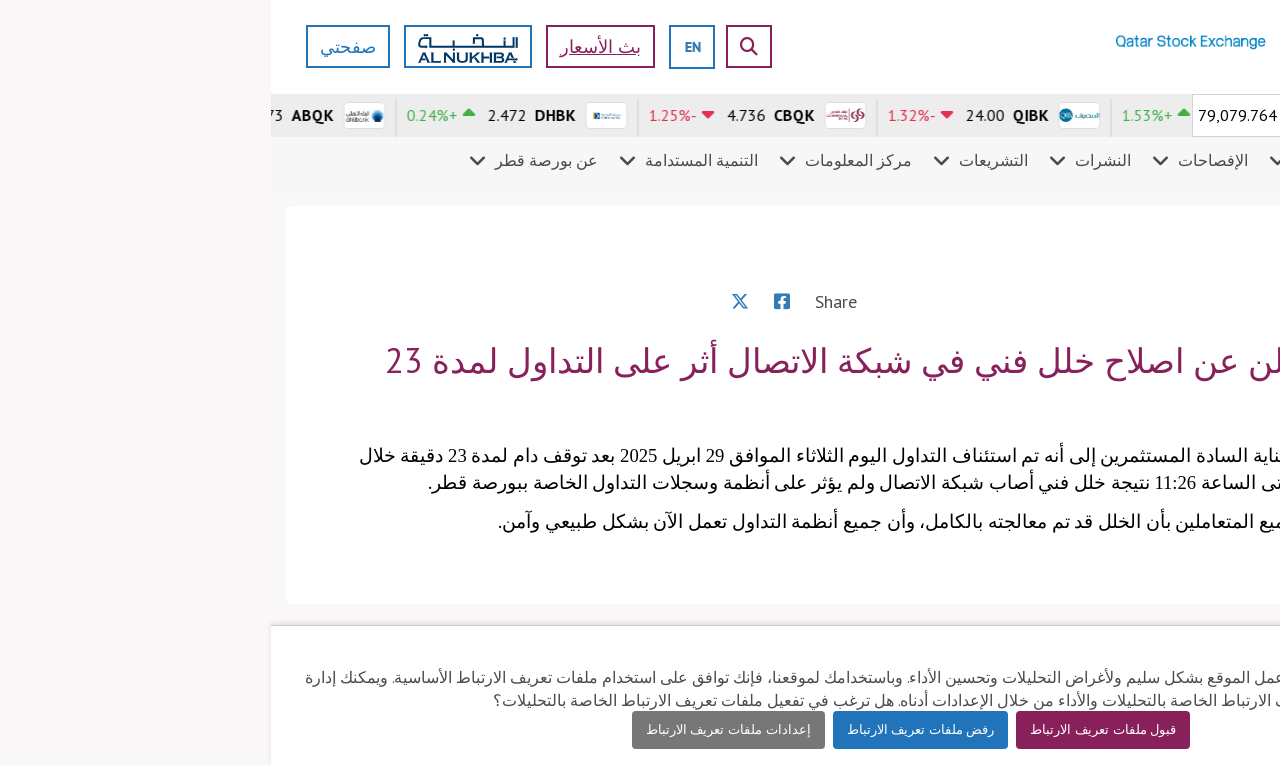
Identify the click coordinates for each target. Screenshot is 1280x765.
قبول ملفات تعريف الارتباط (832, 729)
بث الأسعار (329, 46)
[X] (469, 301)
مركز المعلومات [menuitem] (587, 160)
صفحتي (77, 46)
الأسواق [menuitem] (1227, 160)
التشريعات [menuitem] (722, 160)
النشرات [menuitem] (832, 160)
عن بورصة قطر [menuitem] (275, 160)
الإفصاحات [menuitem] (942, 160)
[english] (422, 46)
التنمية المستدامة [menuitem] (430, 160)
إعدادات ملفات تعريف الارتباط (457, 729)
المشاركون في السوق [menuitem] (1096, 160)
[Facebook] (511, 301)
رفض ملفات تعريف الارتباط (650, 729)
